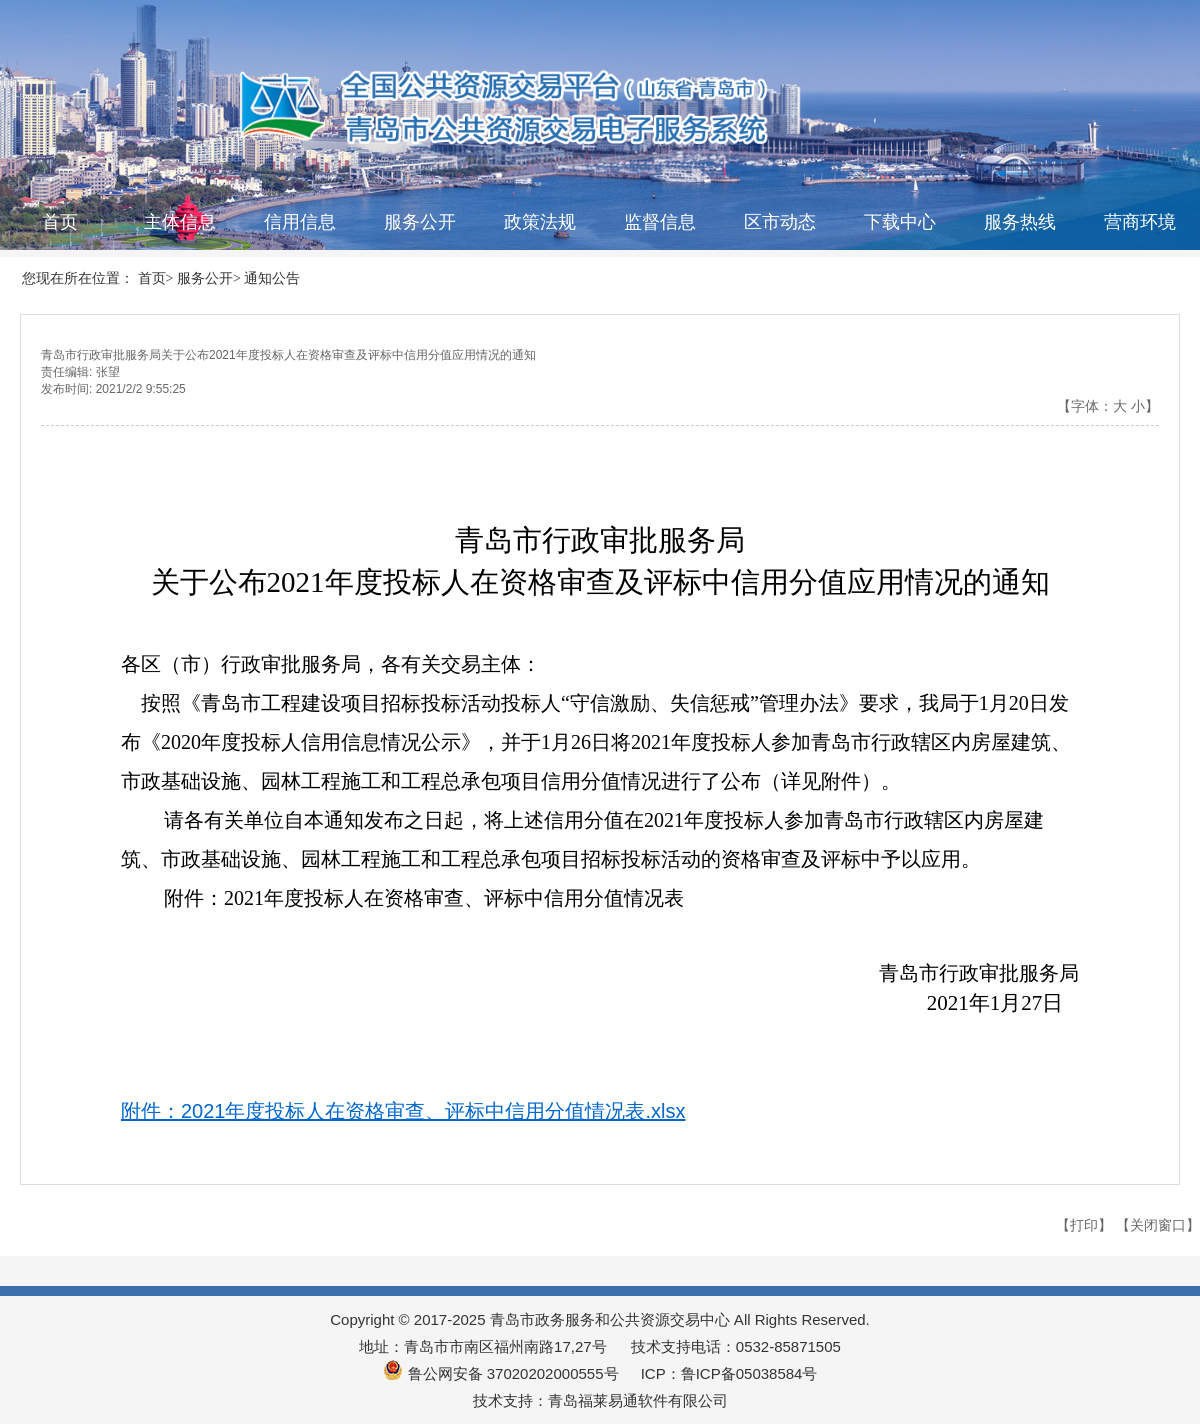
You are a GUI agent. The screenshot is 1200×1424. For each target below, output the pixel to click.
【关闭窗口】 (1158, 1225)
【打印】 (1084, 1225)
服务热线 (1020, 222)
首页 (60, 222)
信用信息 (300, 222)
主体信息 (180, 222)
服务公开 (420, 222)
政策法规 (540, 222)
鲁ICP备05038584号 (749, 1373)
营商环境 (1140, 222)
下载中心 (900, 222)
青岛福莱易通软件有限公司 (638, 1400)
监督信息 (660, 222)
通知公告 (272, 278)
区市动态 (780, 222)
